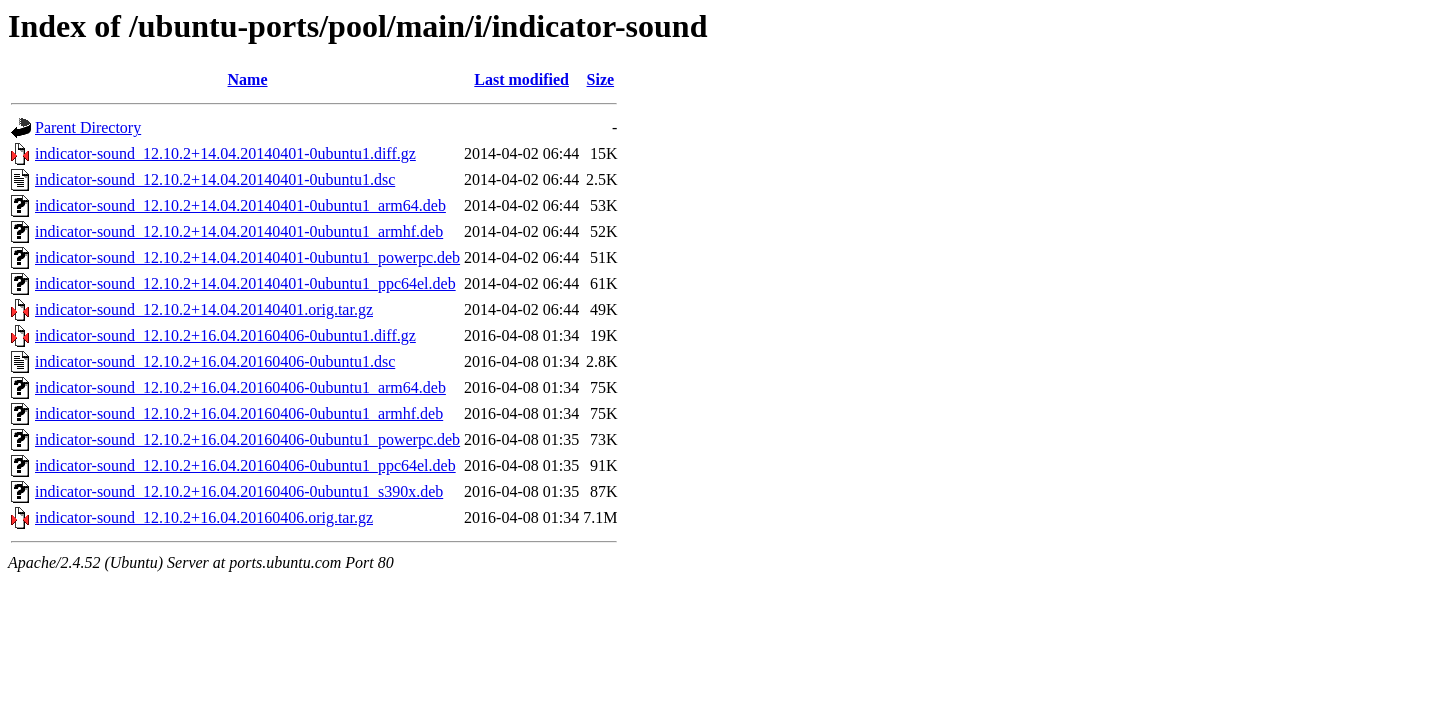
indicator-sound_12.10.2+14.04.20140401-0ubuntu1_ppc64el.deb (245, 283)
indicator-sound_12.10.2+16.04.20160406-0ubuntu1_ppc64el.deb (245, 465)
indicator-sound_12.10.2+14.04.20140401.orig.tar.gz (204, 309)
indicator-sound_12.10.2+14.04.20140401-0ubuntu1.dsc (215, 179)
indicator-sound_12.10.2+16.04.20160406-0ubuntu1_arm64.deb (240, 387)
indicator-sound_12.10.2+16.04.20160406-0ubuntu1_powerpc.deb (247, 439)
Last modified (521, 79)
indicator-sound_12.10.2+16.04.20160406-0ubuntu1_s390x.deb (239, 491)
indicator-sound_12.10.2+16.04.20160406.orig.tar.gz (204, 517)
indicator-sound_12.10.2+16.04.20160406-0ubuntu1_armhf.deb (239, 413)
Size (601, 79)
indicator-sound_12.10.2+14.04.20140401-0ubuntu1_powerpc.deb (247, 257)
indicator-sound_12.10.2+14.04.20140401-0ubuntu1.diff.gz (225, 153)
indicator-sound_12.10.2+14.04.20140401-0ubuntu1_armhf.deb (239, 231)
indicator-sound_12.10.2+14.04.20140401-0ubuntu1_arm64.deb (240, 205)
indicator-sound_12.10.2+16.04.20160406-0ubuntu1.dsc (215, 361)
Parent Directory (88, 127)
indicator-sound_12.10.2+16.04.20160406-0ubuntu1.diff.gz (225, 335)
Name (248, 79)
